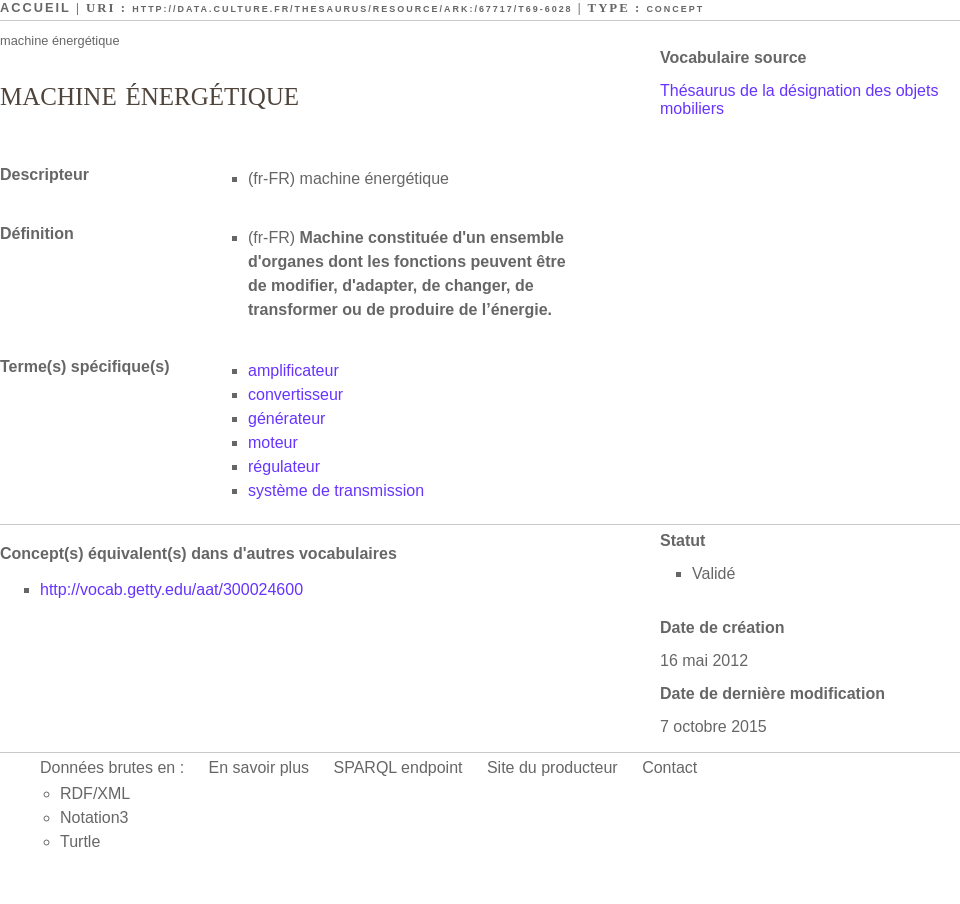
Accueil (35, 7)
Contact (669, 767)
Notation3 (94, 817)
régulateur (284, 466)
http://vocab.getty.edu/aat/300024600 (171, 589)
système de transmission (336, 490)
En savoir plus (259, 767)
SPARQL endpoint (398, 767)
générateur (286, 418)
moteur (273, 442)
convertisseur (295, 394)
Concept (675, 9)
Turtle (80, 841)
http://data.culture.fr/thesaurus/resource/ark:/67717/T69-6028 (352, 9)
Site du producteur (552, 767)
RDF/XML (95, 793)
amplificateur (293, 370)
